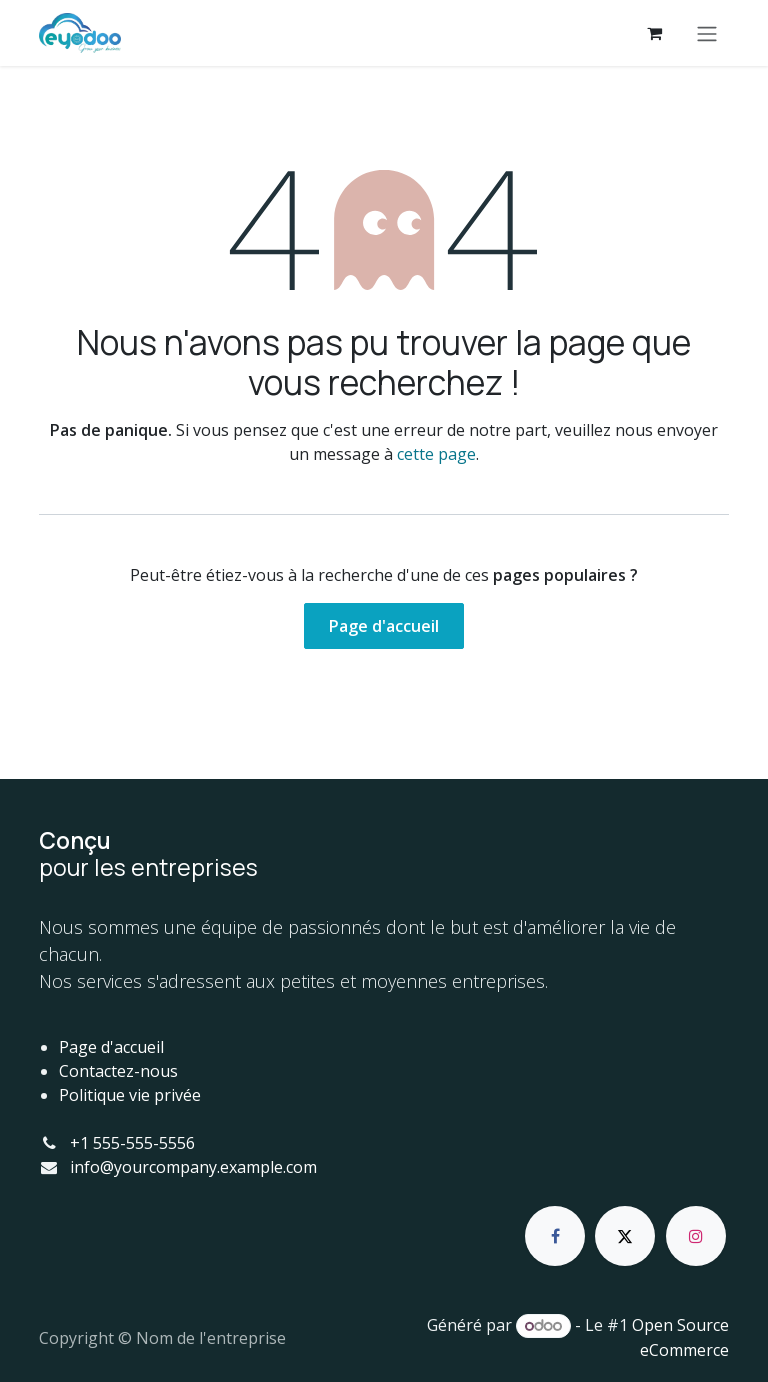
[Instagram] (696, 1236)
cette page (436, 454)
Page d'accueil (384, 626)
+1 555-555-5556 (132, 1143)
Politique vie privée (130, 1095)
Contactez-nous (118, 1071)
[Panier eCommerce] (654, 33)
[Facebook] (555, 1236)
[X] (625, 1236)
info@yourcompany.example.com (193, 1167)
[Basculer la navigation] (707, 33)
